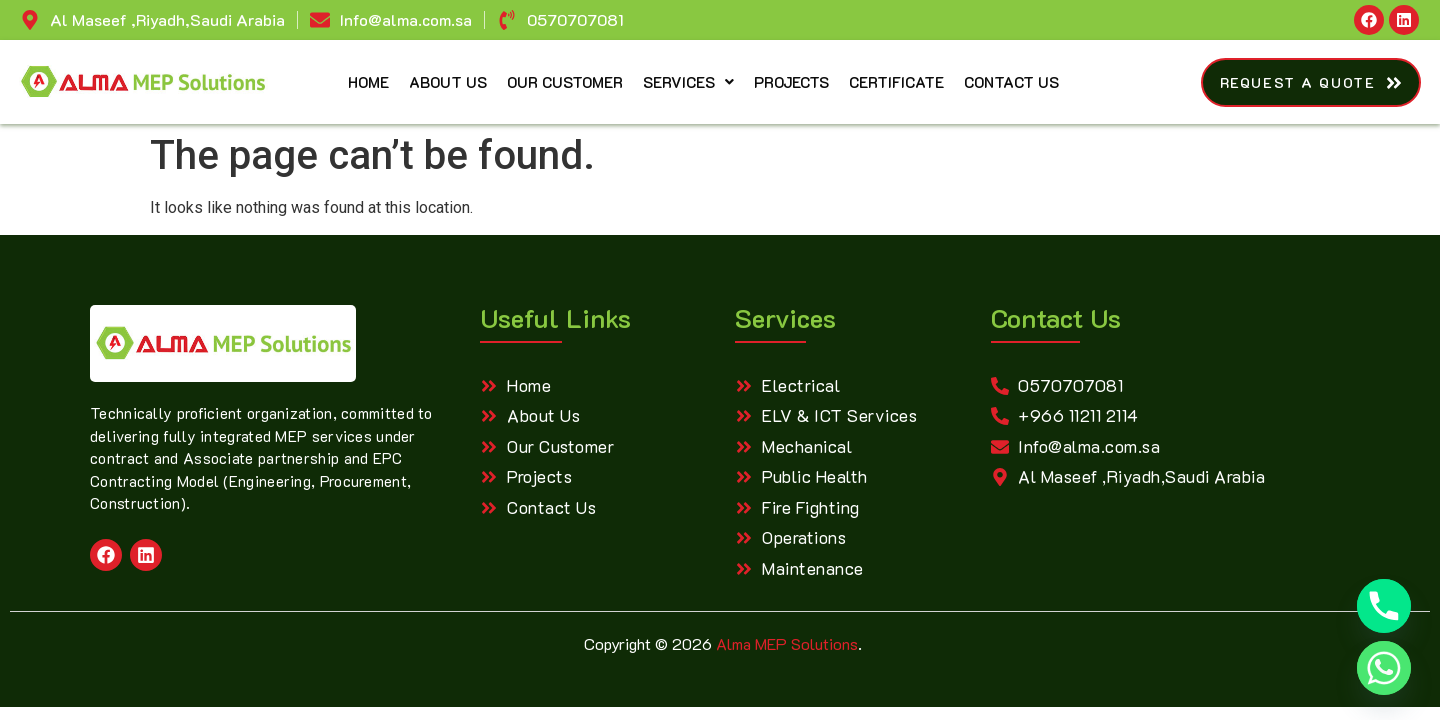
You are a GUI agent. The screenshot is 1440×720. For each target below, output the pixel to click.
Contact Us (1011, 82)
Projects (791, 82)
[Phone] (1384, 606)
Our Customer (565, 82)
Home (368, 82)
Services (688, 82)
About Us (448, 82)
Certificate (896, 82)
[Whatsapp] (1384, 668)
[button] (688, 82)
